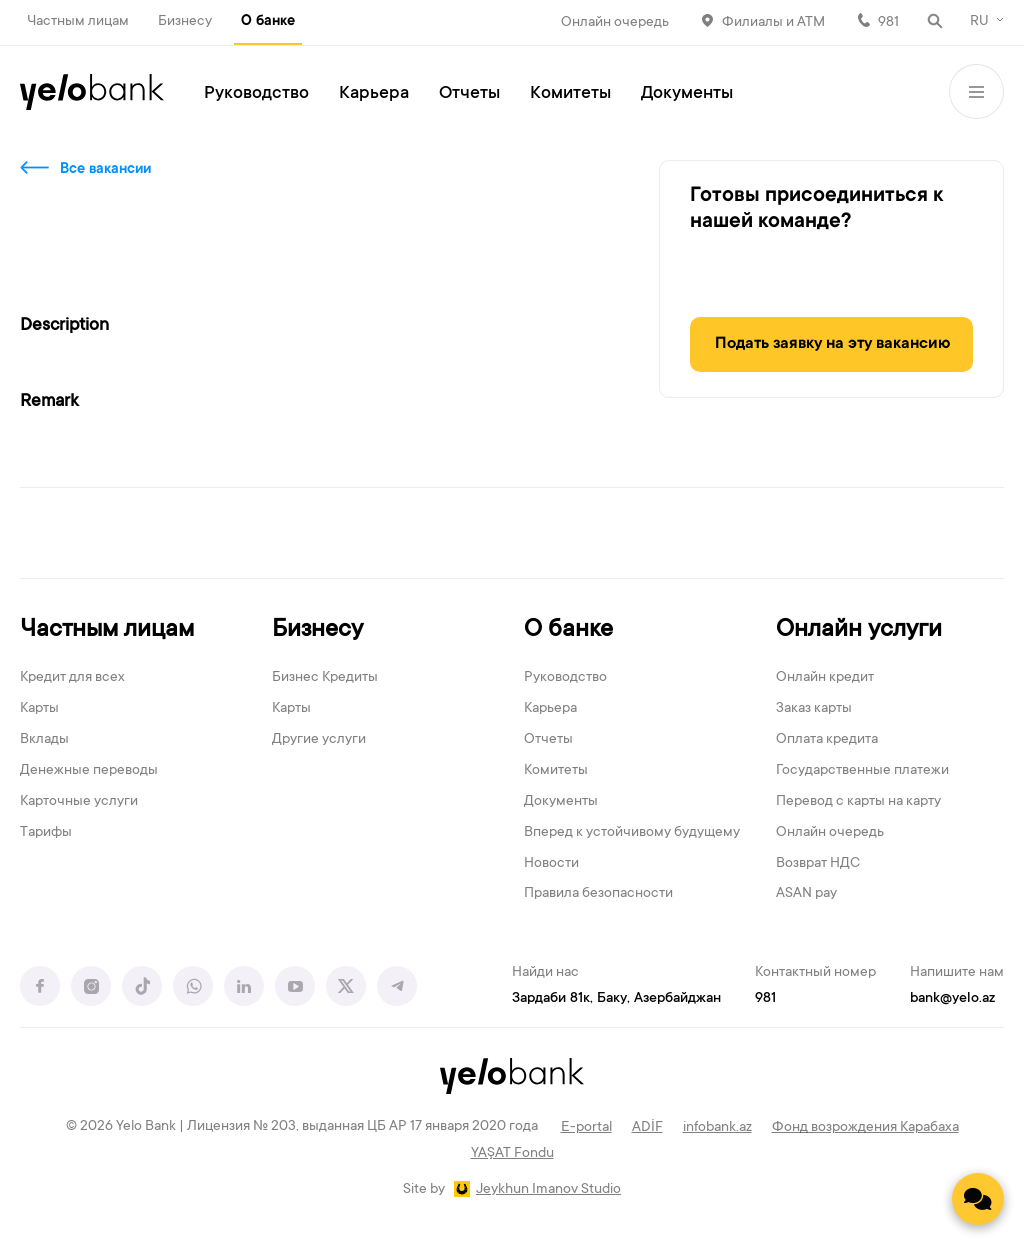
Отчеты (469, 94)
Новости (551, 864)
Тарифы (46, 833)
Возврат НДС (818, 864)
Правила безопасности (598, 894)
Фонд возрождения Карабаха (865, 1128)
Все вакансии (105, 170)
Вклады (44, 740)
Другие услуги (319, 740)
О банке (268, 22)
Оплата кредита (827, 740)
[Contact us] (978, 1199)
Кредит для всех (72, 678)
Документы (687, 94)
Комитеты (570, 94)
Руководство (256, 94)
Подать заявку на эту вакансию (832, 344)
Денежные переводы (89, 771)
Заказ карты (814, 709)
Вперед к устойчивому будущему (632, 833)
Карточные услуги (79, 802)
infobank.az (717, 1128)
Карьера (374, 94)
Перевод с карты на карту (858, 802)
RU (979, 22)
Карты (39, 709)
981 (888, 23)
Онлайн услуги (859, 630)
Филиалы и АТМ (773, 23)
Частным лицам (78, 22)
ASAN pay (806, 894)
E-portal (586, 1128)
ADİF (647, 1128)
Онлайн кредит (825, 678)
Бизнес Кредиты (325, 678)
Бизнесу (185, 22)
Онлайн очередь (615, 23)
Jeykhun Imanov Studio (548, 1190)
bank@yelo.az (952, 999)
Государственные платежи (862, 771)
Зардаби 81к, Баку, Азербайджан (616, 999)
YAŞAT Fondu (512, 1154)
